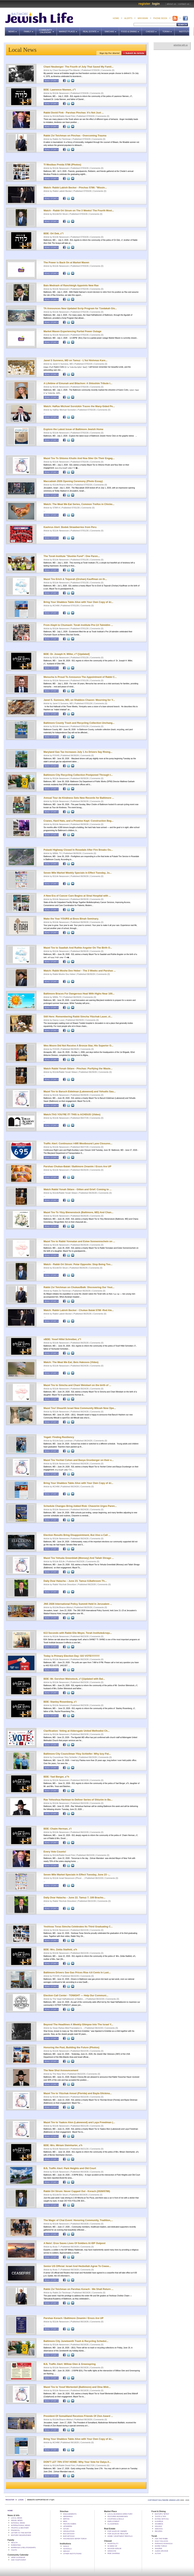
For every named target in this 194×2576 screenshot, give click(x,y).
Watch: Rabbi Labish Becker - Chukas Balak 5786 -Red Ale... (79, 1310)
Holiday (158, 2526)
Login (156, 4)
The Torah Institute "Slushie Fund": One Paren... (72, 556)
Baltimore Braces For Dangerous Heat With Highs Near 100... (79, 993)
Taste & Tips (160, 2516)
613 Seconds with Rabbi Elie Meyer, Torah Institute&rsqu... (78, 1632)
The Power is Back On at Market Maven (66, 262)
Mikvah (66, 2551)
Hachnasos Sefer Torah (74, 2539)
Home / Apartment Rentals (120, 2536)
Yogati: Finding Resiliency (59, 1437)
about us (171, 3)
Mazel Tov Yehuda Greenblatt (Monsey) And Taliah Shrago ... (79, 1558)
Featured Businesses (118, 2516)
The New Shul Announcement (61, 2070)
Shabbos (159, 2524)
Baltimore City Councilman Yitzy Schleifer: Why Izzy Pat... (77, 1753)
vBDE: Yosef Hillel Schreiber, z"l (62, 1339)
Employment (113, 2521)
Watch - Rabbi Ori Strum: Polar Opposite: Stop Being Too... (78, 1264)
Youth (14, 2550)
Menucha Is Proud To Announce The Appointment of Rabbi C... (80, 677)
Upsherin (67, 2526)
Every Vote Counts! (55, 1851)
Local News (16, 2518)
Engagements (69, 2514)
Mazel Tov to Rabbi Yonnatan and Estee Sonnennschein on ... (79, 1241)
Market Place (69, 30)
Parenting (16, 2545)
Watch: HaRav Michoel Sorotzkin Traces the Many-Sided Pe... (79, 406)
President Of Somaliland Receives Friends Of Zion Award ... (78, 2416)
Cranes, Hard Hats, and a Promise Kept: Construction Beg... (78, 820)
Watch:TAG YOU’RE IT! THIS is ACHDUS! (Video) (72, 1114)
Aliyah (158, 2553)
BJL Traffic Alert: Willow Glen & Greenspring (70, 2364)
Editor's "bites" (162, 2514)
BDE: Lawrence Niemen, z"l (60, 89)
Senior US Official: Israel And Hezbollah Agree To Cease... (77, 2266)
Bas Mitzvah (68, 2534)
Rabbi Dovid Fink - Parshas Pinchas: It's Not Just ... (74, 112)
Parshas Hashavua (164, 2544)
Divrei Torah (161, 2546)
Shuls (66, 2546)
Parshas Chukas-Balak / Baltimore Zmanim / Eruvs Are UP (77, 1166)
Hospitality (113, 2544)
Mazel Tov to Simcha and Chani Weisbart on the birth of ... (77, 1385)
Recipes (158, 2531)
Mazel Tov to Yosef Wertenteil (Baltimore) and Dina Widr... (77, 2387)
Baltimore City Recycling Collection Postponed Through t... (78, 774)
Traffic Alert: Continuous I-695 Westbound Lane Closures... (78, 1143)
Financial (15, 2530)
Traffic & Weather (20, 2528)
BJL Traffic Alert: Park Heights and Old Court (70, 2168)
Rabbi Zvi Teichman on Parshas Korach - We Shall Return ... (78, 2289)
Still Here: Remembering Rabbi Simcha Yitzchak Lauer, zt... (78, 1016)
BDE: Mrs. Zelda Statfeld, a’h (60, 1949)
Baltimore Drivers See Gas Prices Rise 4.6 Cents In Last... (77, 1972)
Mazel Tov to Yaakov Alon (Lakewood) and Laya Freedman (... (79, 2122)
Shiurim (158, 2548)
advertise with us (181, 45)
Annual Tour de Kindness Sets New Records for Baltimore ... (79, 797)
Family (30, 30)
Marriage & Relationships (23, 2547)
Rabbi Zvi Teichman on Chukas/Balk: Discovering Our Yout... (79, 1287)
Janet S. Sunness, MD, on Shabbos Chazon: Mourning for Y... (79, 699)
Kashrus (159, 2521)
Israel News (17, 2520)
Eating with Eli (162, 2519)
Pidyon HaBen (69, 2524)
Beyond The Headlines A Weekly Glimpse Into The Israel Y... (78, 2024)
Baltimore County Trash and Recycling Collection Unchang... (79, 722)
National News (18, 2523)
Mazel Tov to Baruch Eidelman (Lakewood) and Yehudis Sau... (80, 1091)
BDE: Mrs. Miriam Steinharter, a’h (63, 2145)
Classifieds (113, 2524)
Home (10, 2511)
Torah (168, 30)
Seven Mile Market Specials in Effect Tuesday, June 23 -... (77, 1874)
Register (144, 4)
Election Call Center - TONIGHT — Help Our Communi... (76, 1995)
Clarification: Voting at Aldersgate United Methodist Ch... (77, 1730)
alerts (128, 18)
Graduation (68, 2531)
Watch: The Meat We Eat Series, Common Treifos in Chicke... (79, 504)
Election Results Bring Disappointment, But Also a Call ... (77, 1535)
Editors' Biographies (21, 2535)
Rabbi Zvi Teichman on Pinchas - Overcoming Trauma (75, 135)
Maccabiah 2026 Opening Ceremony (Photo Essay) (73, 481)
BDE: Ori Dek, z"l (53, 233)
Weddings (68, 2516)
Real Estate (92, 30)
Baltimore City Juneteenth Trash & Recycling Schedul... (76, 2341)
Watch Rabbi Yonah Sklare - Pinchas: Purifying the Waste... (78, 1068)
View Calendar (18, 2557)
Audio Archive (161, 2551)
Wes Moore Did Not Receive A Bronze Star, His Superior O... (78, 1045)
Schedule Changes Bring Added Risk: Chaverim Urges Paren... (80, 1506)
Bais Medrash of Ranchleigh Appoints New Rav (71, 285)
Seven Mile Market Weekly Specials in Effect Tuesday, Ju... (78, 872)
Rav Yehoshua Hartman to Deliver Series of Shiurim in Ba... (78, 1799)
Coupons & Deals (116, 2519)
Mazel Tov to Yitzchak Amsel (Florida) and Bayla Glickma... (78, 2093)
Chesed (153, 30)
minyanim (143, 18)
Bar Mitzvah (69, 2536)
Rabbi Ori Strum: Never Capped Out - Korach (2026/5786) (77, 2191)
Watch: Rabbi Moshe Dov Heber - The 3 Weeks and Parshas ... (80, 970)
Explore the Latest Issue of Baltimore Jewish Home (73, 429)
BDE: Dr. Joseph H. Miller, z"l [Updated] (67, 654)
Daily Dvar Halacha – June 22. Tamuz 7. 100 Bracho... (74, 1897)
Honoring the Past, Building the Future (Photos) (71, 2047)
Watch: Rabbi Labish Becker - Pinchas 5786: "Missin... (75, 187)
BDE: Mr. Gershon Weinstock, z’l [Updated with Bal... (74, 1678)
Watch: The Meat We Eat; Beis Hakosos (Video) (71, 1362)
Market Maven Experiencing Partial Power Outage (72, 331)
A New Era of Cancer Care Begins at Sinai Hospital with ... (77, 895)
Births (66, 2519)
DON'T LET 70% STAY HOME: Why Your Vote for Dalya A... (77, 2461)
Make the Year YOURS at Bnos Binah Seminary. (71, 918)
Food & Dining (130, 30)
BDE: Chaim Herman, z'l (58, 1828)
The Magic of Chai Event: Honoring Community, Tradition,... (78, 2220)
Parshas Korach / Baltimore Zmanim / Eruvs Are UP (74, 2318)
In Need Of (112, 2546)
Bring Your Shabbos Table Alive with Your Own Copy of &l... (78, 602)
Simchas (111, 30)
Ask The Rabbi (161, 2539)
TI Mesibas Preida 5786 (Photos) (62, 164)
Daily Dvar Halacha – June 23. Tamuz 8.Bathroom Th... (75, 1580)
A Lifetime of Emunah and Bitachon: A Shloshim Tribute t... (78, 383)
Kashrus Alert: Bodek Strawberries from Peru (70, 527)
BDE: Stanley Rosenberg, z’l (60, 1701)
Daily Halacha (161, 2541)
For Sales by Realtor (118, 2534)
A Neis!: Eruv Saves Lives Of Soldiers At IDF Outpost (74, 2243)
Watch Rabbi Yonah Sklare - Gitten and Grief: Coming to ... (77, 1189)
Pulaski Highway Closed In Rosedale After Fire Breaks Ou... (78, 849)
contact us (183, 3)
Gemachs (112, 2551)
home (116, 18)
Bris (65, 2521)
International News (20, 2525)
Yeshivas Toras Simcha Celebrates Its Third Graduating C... (78, 1926)
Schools (67, 2549)
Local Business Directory (120, 2514)
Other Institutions (72, 2554)
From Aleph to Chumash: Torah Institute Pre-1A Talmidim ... (78, 625)
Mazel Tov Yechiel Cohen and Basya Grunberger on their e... (79, 1460)
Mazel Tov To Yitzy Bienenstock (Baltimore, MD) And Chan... (78, 1212)
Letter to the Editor (21, 2533)
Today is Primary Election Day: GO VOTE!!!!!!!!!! (72, 1655)
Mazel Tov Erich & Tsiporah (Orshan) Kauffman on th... (75, 579)
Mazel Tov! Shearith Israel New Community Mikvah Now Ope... (80, 1408)
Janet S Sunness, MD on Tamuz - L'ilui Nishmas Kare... (75, 360)
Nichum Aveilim (114, 2548)
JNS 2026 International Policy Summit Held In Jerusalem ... (78, 1603)
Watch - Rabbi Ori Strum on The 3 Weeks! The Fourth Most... (79, 210)
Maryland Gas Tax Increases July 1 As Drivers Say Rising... (78, 751)
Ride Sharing (114, 2553)
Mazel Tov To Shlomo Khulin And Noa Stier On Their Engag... (79, 458)
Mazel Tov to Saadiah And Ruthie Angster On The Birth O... (78, 947)
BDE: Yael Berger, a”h (56, 1776)
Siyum (66, 2529)
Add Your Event (18, 2560)
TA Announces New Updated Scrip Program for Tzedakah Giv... (80, 308)
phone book (160, 18)
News (14, 30)
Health (14, 2543)
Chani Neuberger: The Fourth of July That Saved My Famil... (78, 66)
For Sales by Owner (117, 2531)
